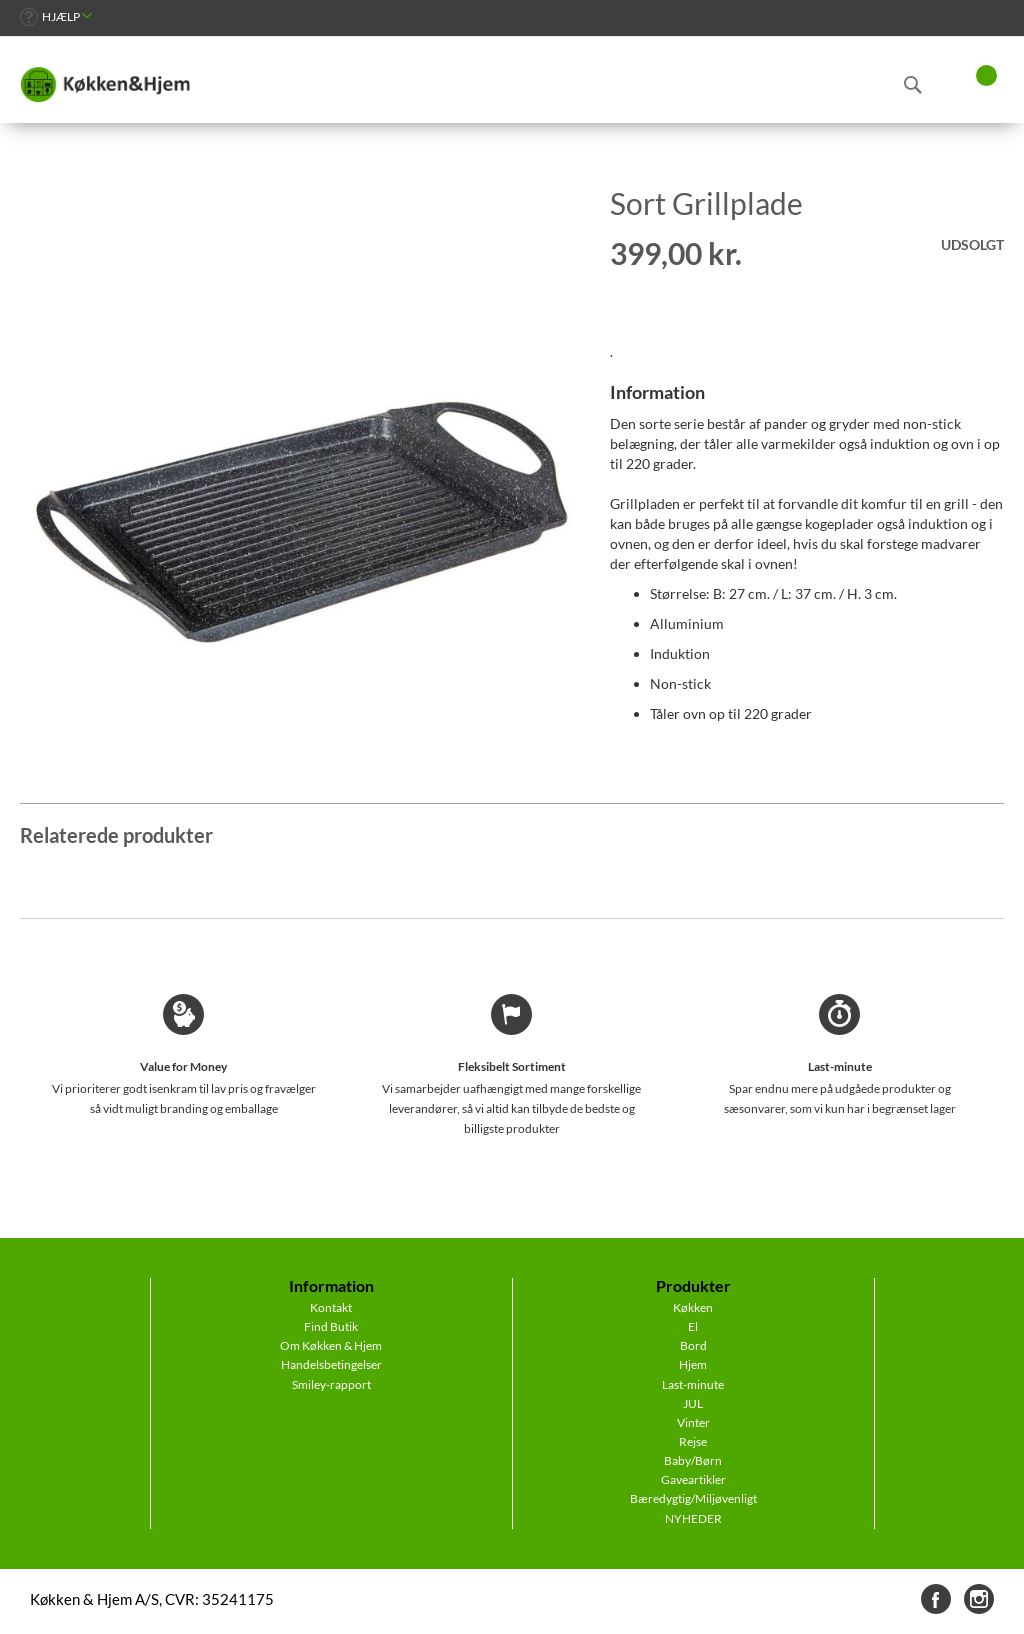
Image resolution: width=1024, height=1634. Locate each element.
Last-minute (693, 1384)
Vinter (693, 1422)
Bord (693, 1345)
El (693, 1326)
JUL (693, 1403)
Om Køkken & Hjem (331, 1345)
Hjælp (61, 16)
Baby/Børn (693, 1460)
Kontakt (331, 1307)
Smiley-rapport (331, 1384)
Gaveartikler (693, 1479)
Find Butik (331, 1326)
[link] (56, 16)
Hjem (693, 1364)
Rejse (693, 1441)
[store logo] (105, 85)
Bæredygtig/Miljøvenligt (693, 1498)
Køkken (693, 1307)
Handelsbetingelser (331, 1364)
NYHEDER (693, 1518)
